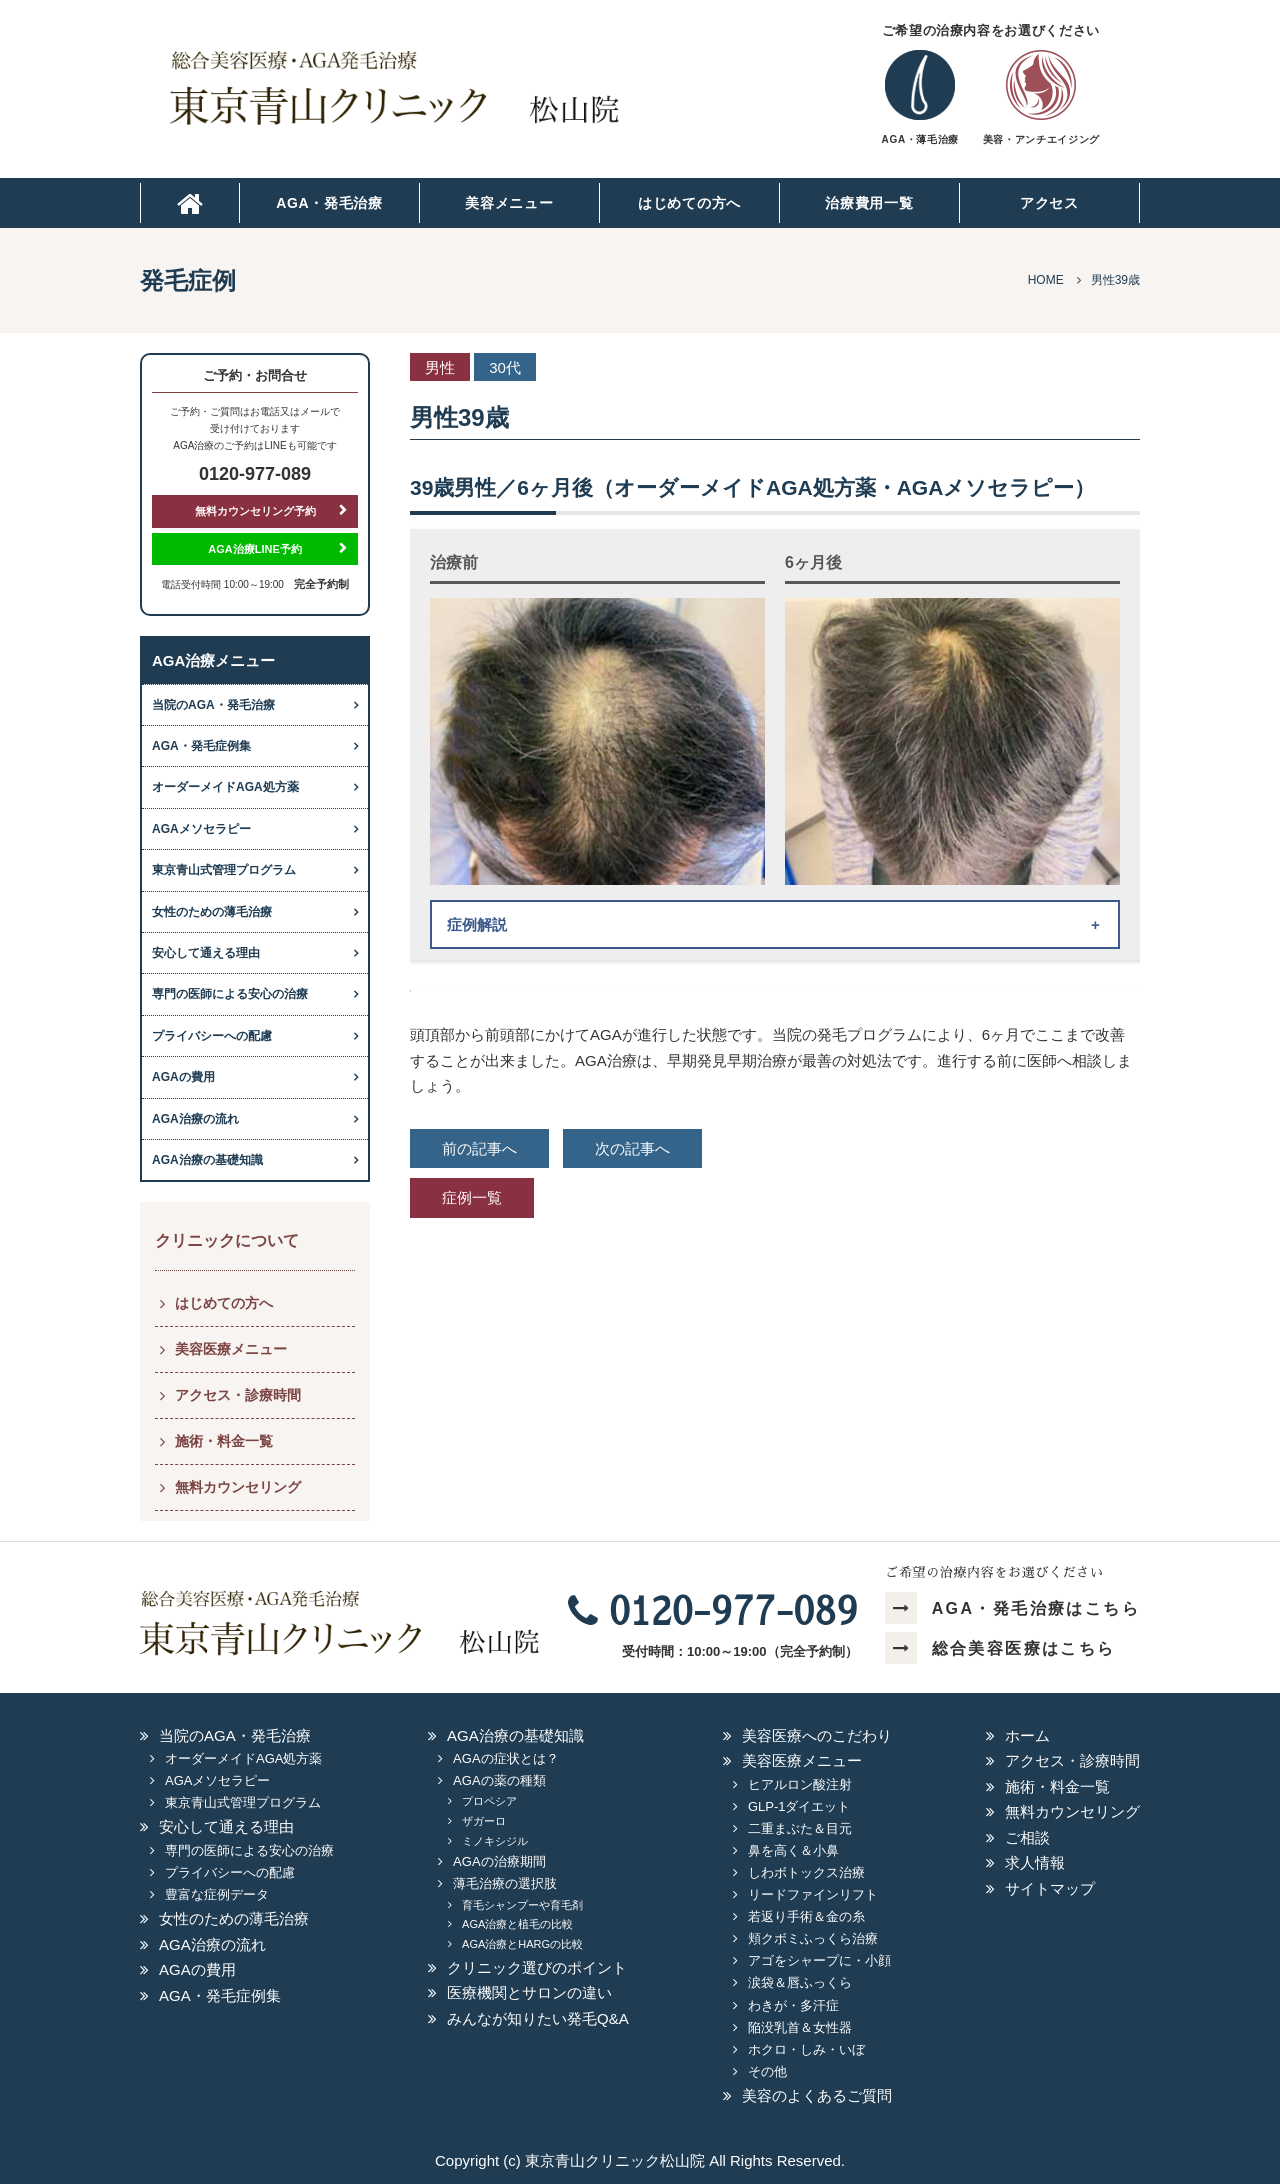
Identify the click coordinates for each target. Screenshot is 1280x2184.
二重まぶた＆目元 (800, 1828)
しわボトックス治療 (806, 1872)
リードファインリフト (813, 1894)
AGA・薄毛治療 (920, 139)
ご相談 (1027, 1837)
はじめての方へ (689, 203)
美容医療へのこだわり (817, 1735)
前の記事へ (479, 1148)
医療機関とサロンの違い (529, 1992)
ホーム (1027, 1735)
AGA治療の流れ (195, 1119)
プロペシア (489, 1801)
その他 (767, 2071)
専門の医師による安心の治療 (230, 994)
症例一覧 (472, 1197)
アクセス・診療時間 (238, 1395)
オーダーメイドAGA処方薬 (225, 787)
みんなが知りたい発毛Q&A (538, 2018)
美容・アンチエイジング (1041, 139)
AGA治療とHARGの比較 (522, 1944)
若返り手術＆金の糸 (806, 1916)
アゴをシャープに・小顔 (819, 1960)
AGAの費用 (183, 1077)
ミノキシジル (495, 1841)
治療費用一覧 (869, 203)
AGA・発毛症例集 (201, 746)
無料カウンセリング (238, 1487)
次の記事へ (632, 1148)
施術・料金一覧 (224, 1441)
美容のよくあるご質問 (817, 2095)
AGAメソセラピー (201, 829)
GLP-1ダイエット (799, 1806)
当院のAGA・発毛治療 (213, 705)
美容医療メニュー (231, 1349)
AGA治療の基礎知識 (207, 1160)
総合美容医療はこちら (1000, 1648)
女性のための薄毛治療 (212, 912)
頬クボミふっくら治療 (813, 1938)
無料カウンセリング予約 (255, 511)
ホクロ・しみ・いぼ (806, 2049)
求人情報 (1035, 1862)
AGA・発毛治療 (329, 203)
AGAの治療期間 (499, 1861)
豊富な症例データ (217, 1894)
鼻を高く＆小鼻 (793, 1850)
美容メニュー (509, 203)
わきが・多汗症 (793, 2005)
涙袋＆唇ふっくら (800, 1982)
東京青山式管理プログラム (224, 870)
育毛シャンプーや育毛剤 (522, 1905)
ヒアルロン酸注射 (800, 1784)
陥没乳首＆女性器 (800, 2027)
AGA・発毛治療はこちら (1012, 1608)
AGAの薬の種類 (499, 1780)
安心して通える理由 (206, 953)
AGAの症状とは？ (505, 1758)
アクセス (1049, 203)
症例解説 (477, 924)
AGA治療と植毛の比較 (517, 1924)
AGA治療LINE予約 (255, 549)
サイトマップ (1050, 1888)
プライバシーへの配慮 (212, 1036)
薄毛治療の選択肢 (505, 1883)
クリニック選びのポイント (537, 1967)
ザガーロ (484, 1821)
